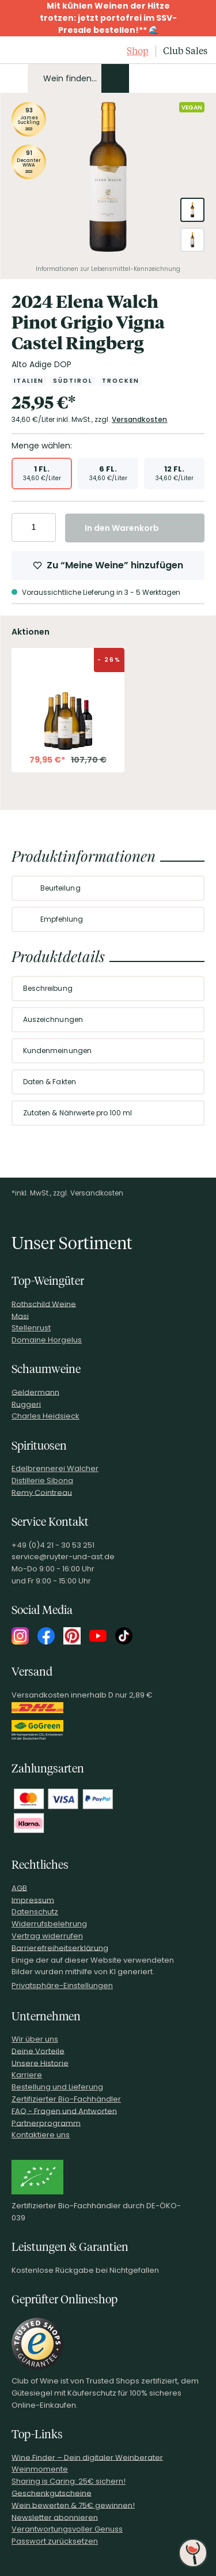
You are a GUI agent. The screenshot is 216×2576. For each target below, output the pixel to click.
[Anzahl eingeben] (33, 527)
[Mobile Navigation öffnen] (14, 78)
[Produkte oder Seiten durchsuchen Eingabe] (78, 78)
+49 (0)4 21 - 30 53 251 (53, 1544)
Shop (138, 50)
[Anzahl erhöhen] (45, 527)
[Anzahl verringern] (22, 527)
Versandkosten (140, 419)
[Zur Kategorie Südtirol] (73, 381)
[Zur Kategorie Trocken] (121, 381)
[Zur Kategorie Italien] (29, 381)
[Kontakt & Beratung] (139, 78)
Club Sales (185, 50)
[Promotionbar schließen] (12, 18)
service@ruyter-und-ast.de (63, 1556)
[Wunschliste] (178, 78)
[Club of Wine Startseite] (36, 51)
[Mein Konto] (158, 78)
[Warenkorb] (197, 78)
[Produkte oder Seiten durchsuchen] (115, 78)
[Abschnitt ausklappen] (186, 888)
